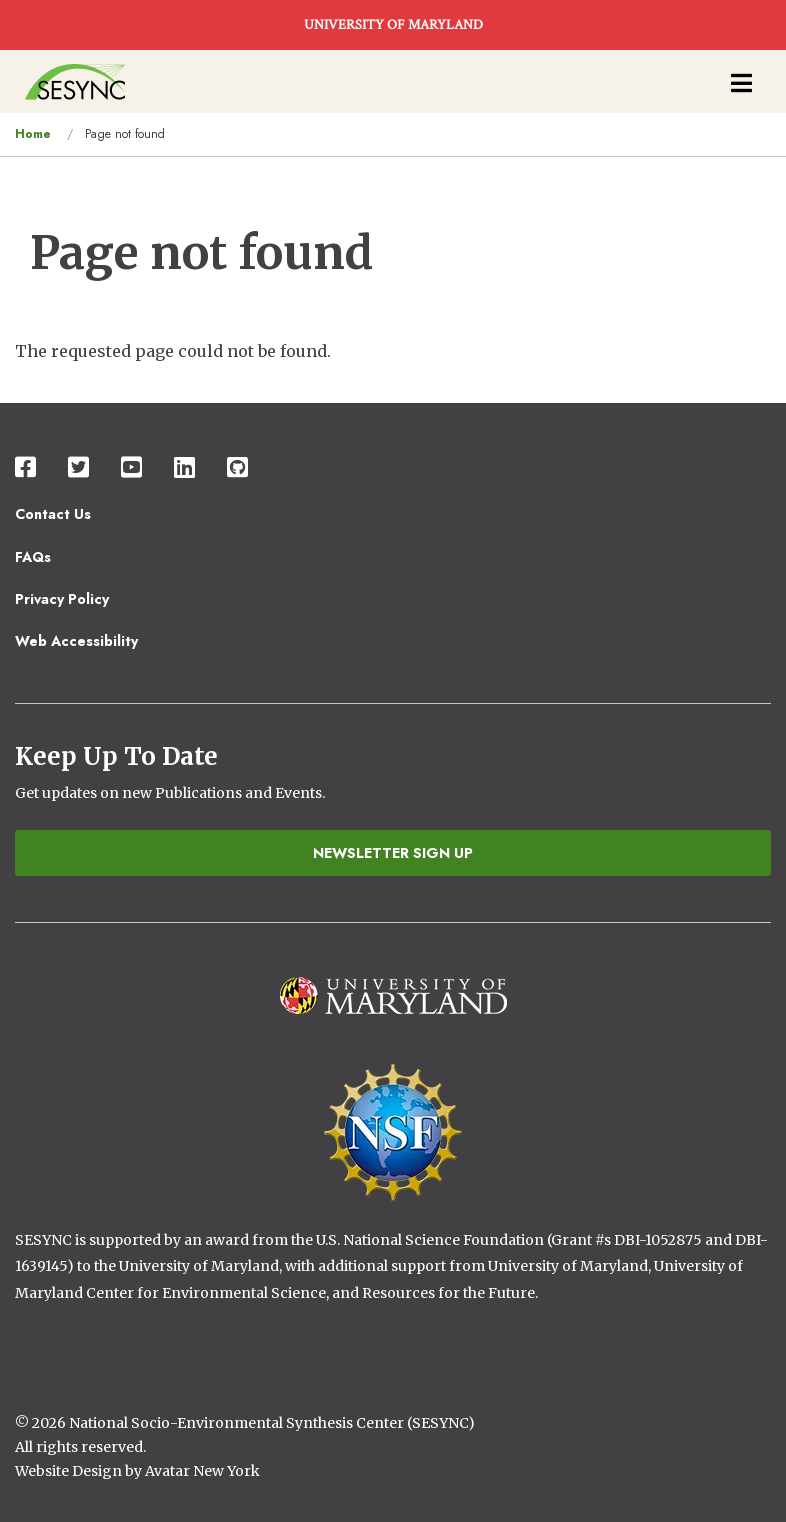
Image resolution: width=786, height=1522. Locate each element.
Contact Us (53, 514)
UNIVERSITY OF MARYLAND (393, 25)
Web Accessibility (76, 641)
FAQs (33, 557)
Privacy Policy (62, 599)
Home (33, 134)
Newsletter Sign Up (393, 853)
